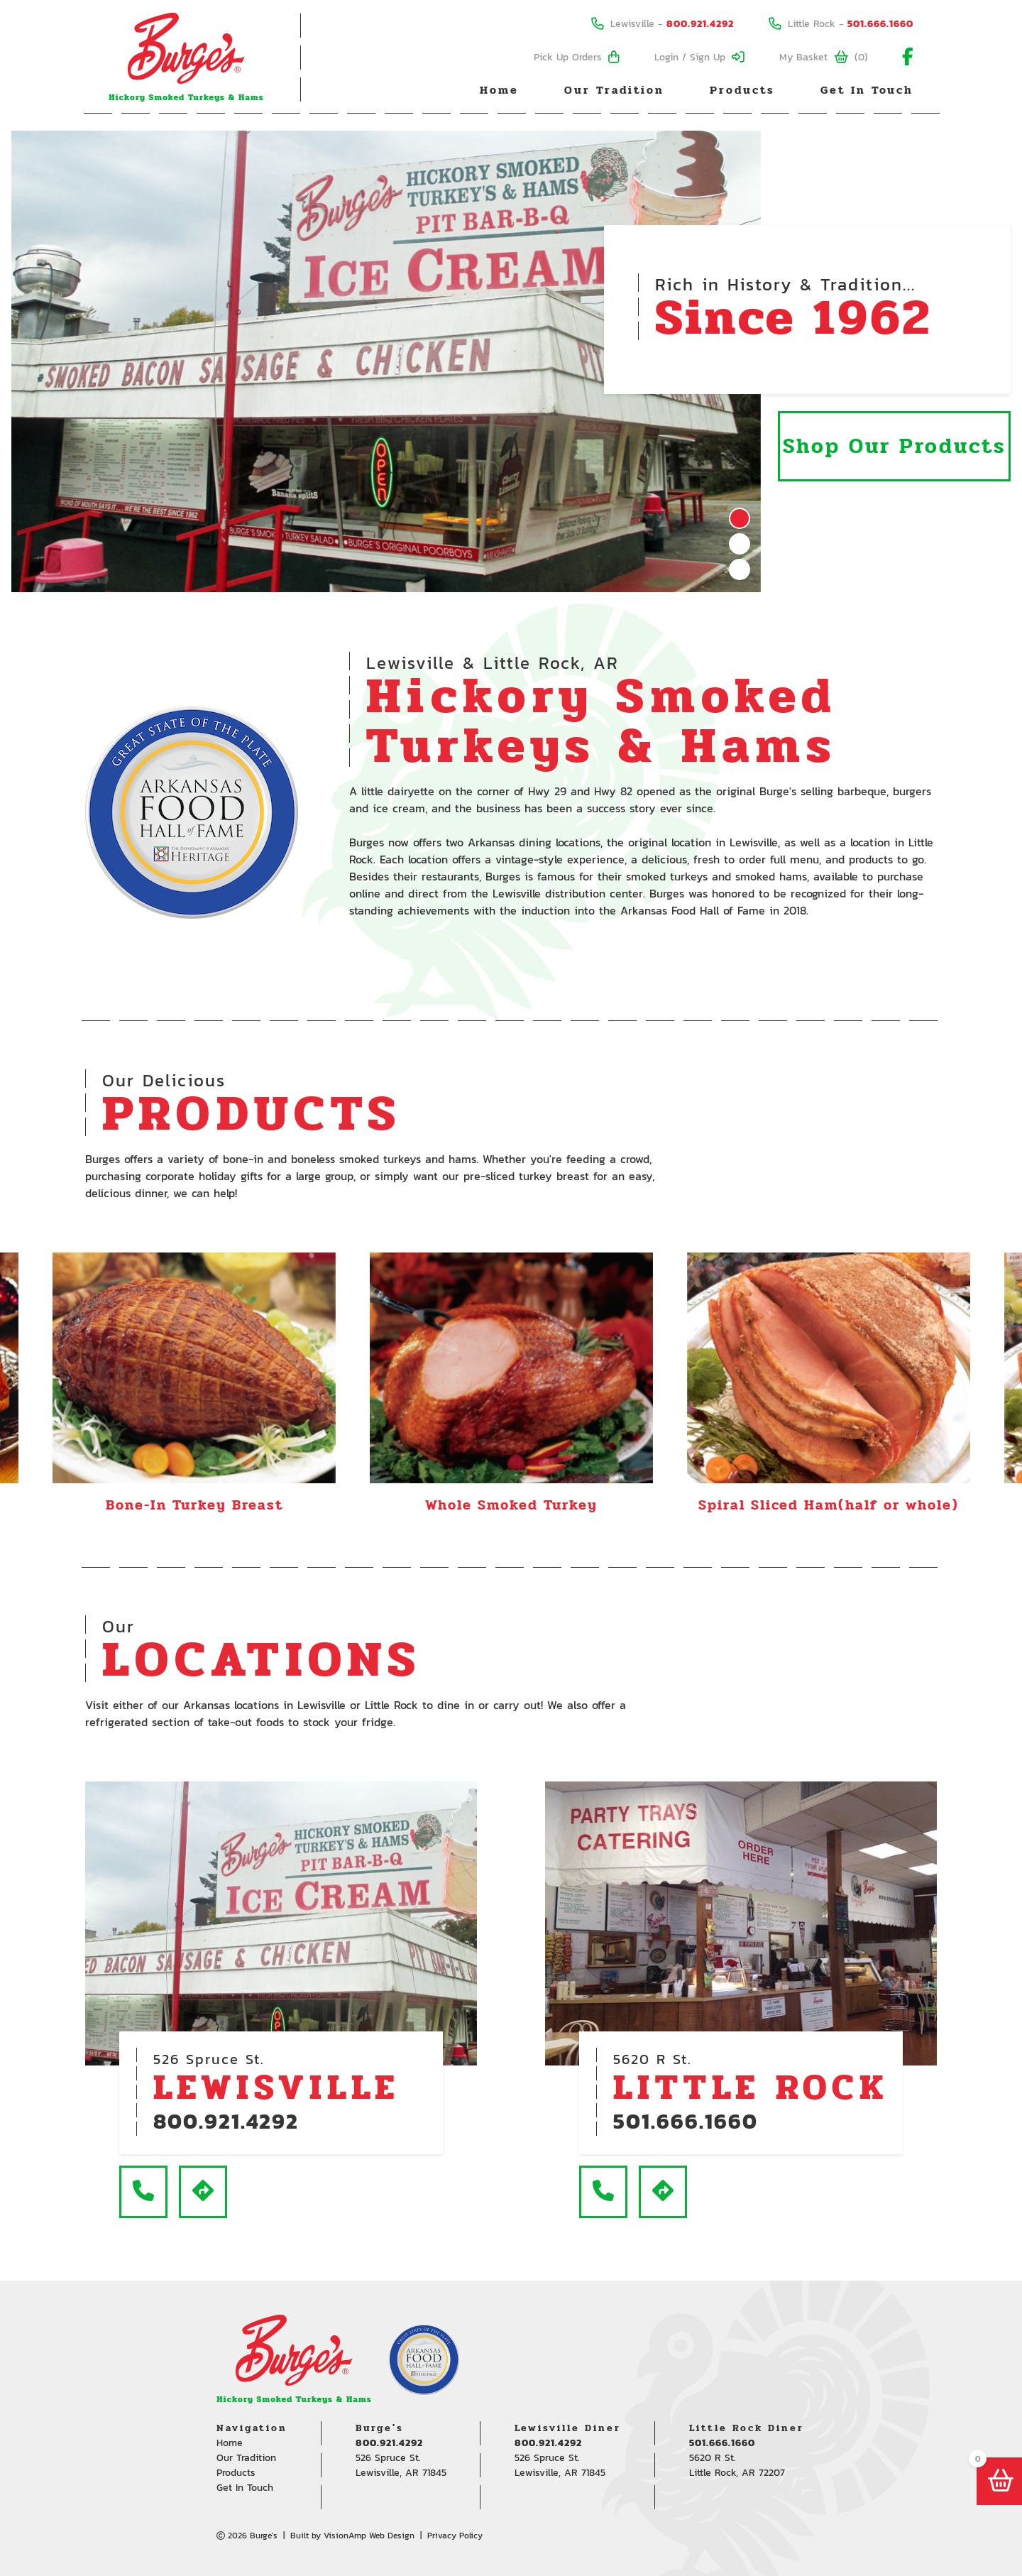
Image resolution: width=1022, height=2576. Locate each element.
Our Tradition (614, 90)
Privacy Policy (455, 2535)
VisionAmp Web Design (369, 2535)
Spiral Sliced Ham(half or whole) (828, 1505)
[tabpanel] (386, 361)
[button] (143, 2192)
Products (742, 90)
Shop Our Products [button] (894, 446)
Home (499, 90)
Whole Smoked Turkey (511, 1505)
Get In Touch (866, 90)
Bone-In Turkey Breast (194, 1505)
